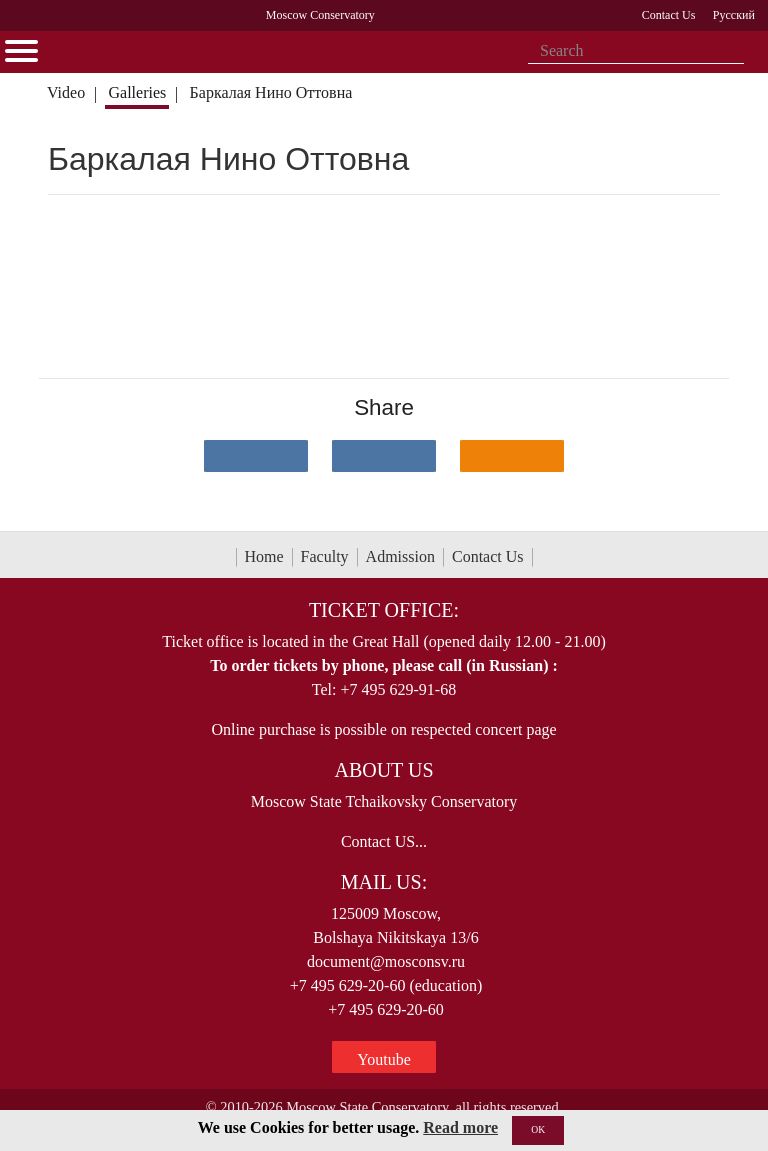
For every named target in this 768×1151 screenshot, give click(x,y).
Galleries (137, 92)
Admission (400, 556)
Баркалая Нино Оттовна (271, 92)
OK (538, 1129)
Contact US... (384, 841)
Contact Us (488, 556)
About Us (383, 770)
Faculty (325, 556)
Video (66, 92)
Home (264, 556)
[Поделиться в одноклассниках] (512, 456)
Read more (460, 1127)
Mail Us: (384, 882)
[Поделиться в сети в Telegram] (384, 456)
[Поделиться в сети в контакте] (256, 456)
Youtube (384, 1059)
